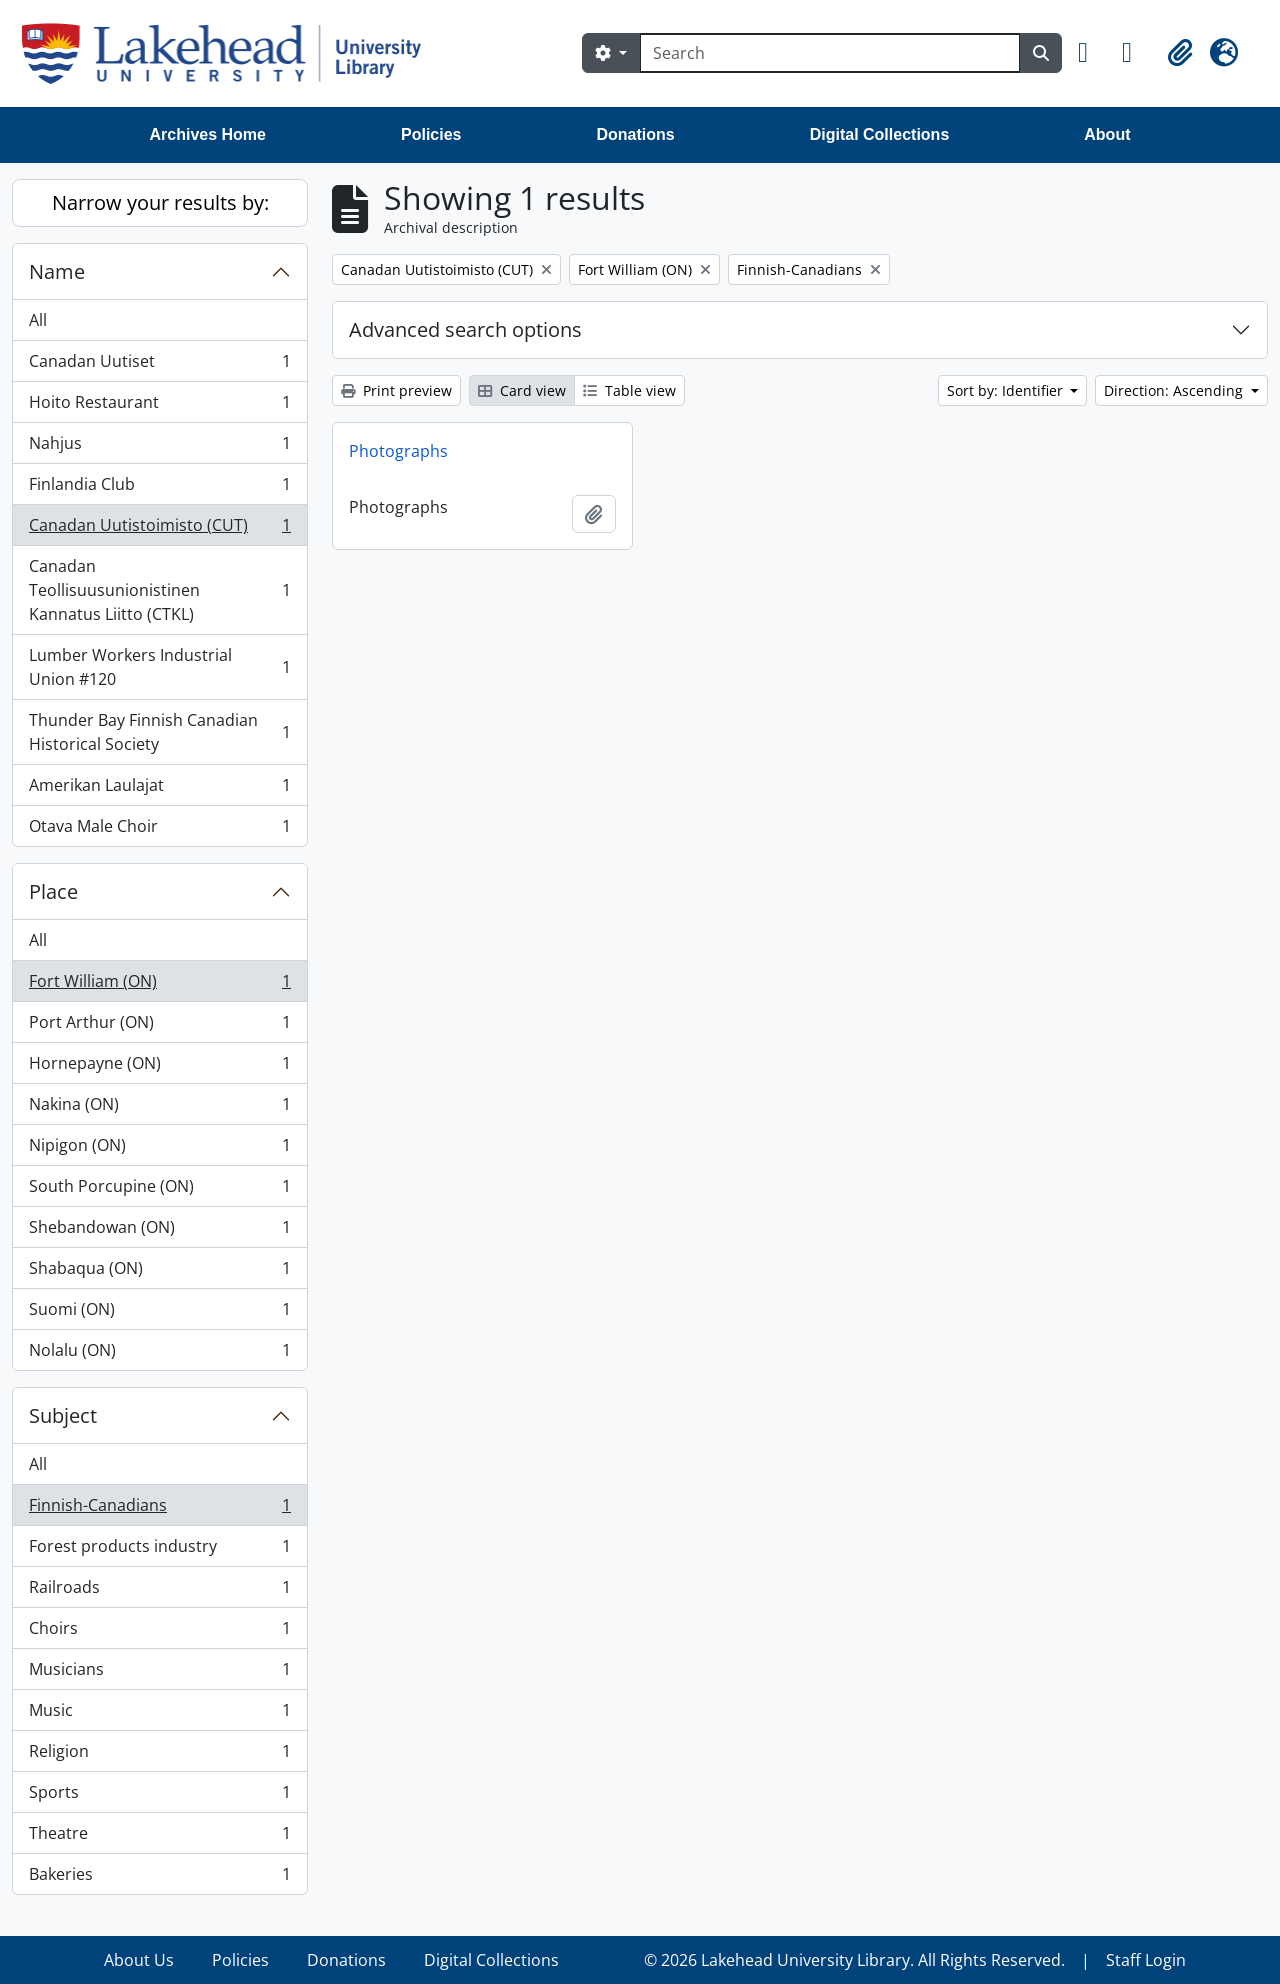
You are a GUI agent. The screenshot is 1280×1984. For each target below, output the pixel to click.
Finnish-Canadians (159, 1509)
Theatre (159, 1837)
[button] (1092, 53)
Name (57, 271)
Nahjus (159, 447)
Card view (522, 390)
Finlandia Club (159, 488)
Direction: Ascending (1175, 390)
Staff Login (1146, 1960)
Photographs (398, 451)
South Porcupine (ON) (159, 1190)
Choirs (159, 1632)
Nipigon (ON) (159, 1149)
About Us (139, 1960)
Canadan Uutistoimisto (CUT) (159, 529)
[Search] (830, 53)
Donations (635, 134)
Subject (63, 1415)
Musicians (159, 1673)
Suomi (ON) (159, 1313)
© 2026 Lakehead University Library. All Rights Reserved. (854, 1960)
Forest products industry (159, 1550)
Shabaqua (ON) (159, 1272)
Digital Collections (880, 134)
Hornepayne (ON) (159, 1067)
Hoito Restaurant (159, 406)
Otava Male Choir (159, 830)
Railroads (159, 1591)
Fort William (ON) (159, 985)
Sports (159, 1796)
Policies (431, 134)
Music (159, 1714)
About (1107, 134)
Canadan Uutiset (159, 365)
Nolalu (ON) (159, 1354)
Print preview (396, 390)
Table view (629, 390)
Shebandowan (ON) (159, 1231)
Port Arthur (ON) (159, 1026)
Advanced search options (465, 329)
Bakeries (159, 1878)
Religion (159, 1755)
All (38, 320)
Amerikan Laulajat (159, 789)
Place (53, 891)
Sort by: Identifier (1007, 390)
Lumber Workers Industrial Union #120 (159, 667)
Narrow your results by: (160, 202)
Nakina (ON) (159, 1108)
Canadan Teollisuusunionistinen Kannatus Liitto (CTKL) (159, 590)
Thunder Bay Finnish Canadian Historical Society (159, 732)
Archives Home (208, 134)
